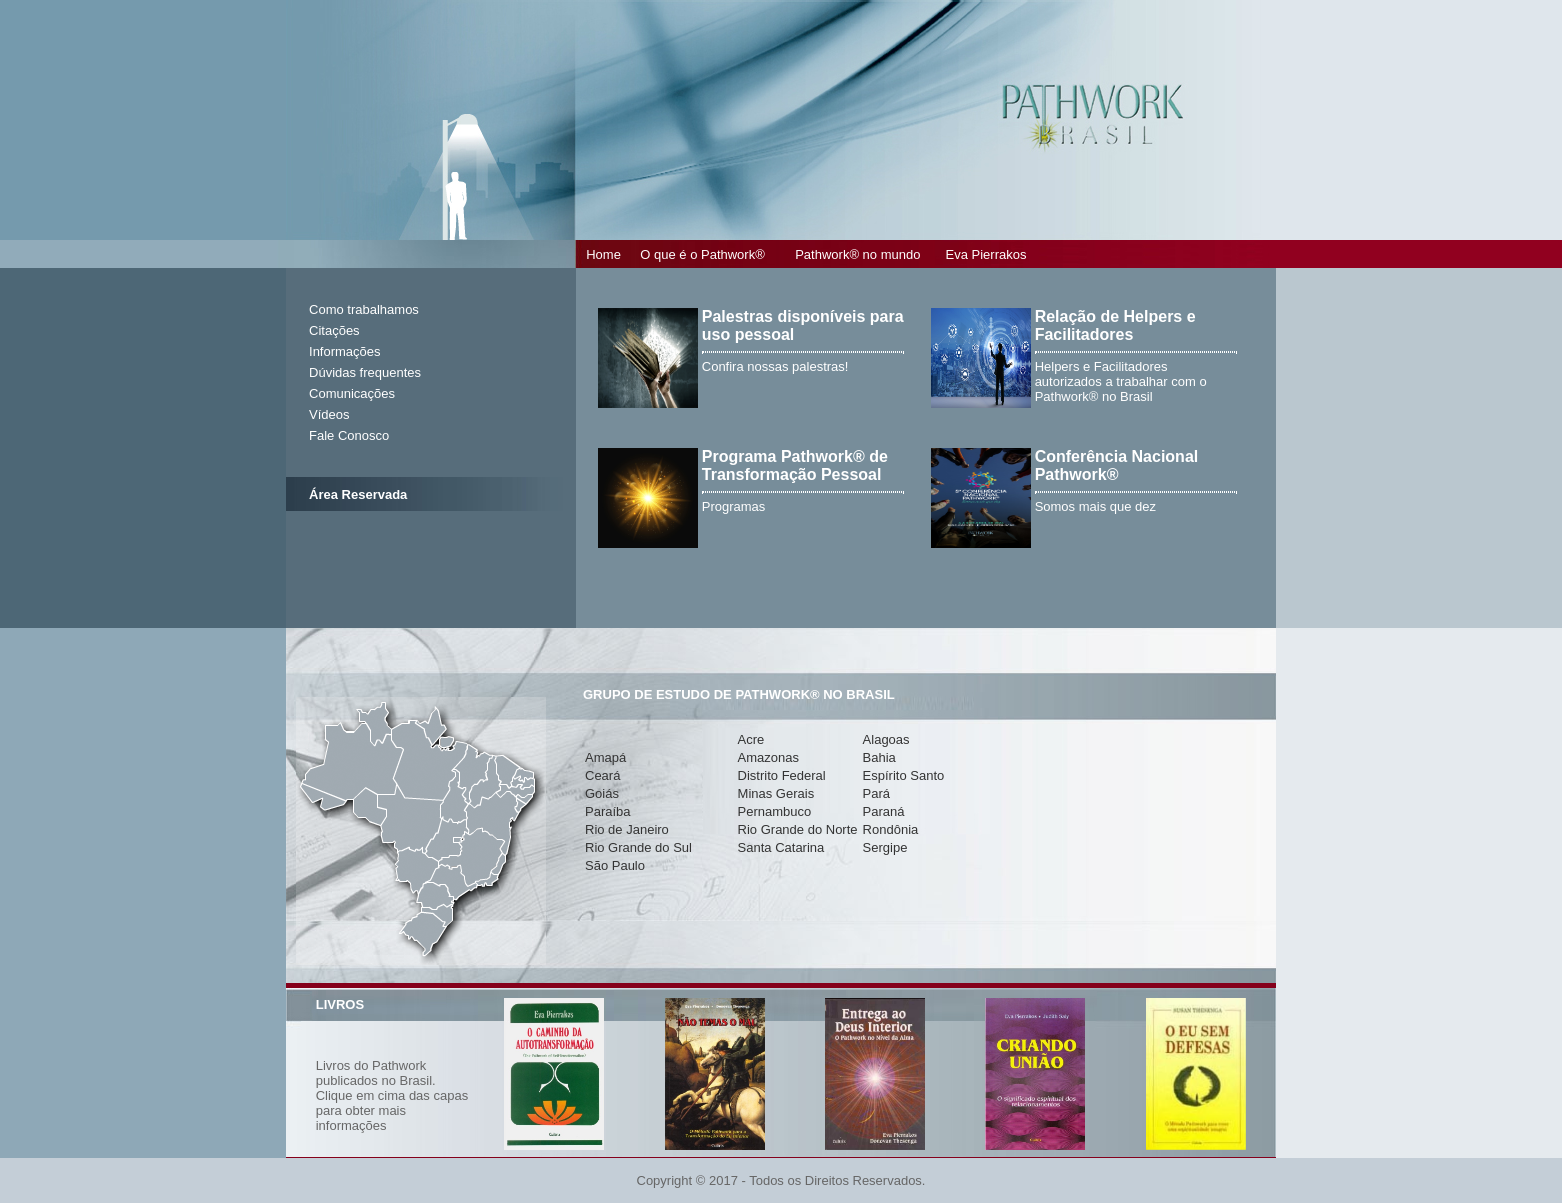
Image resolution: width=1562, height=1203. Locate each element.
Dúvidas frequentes (365, 372)
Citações (334, 330)
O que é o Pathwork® (702, 254)
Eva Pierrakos (986, 254)
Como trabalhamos (364, 309)
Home (603, 254)
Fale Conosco (349, 435)
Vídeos (329, 414)
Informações (345, 351)
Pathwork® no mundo (857, 254)
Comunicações (352, 393)
